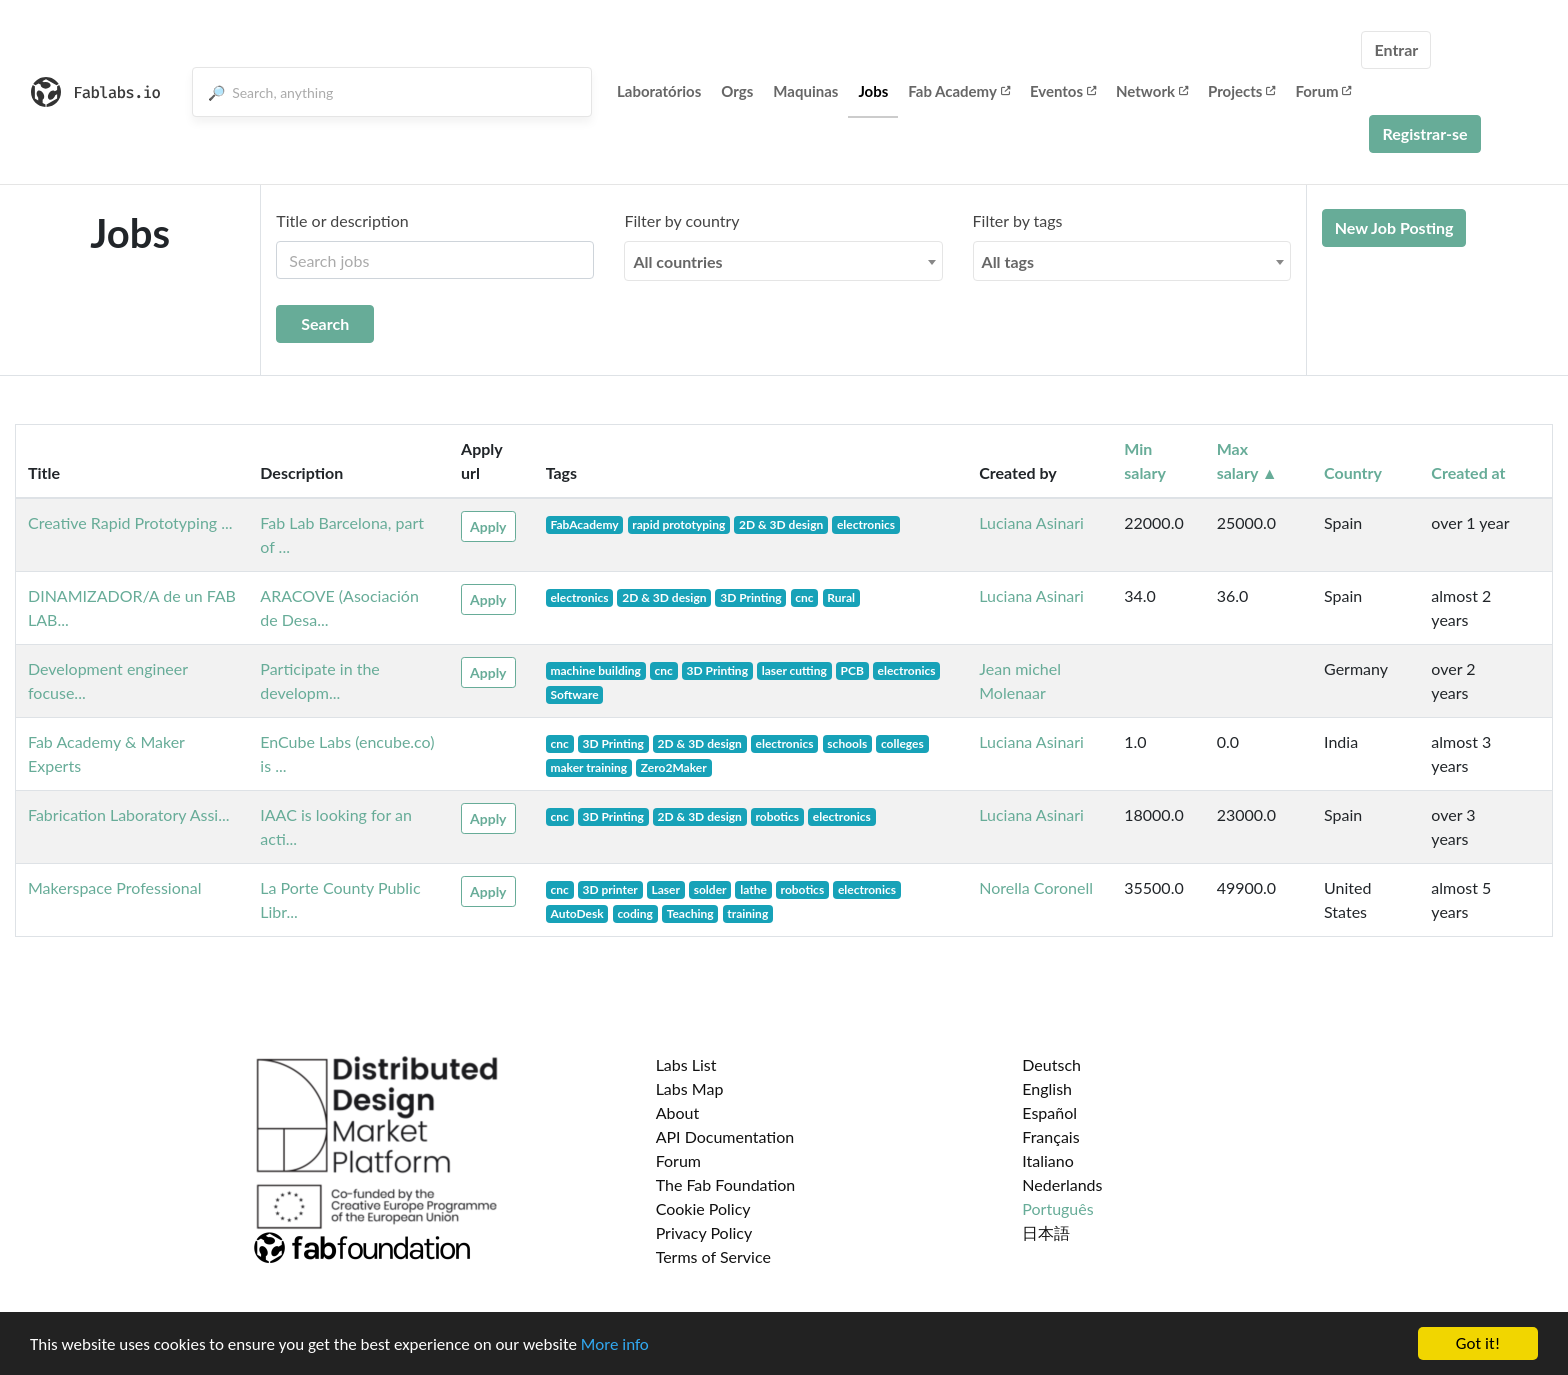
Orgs (737, 91)
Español (1049, 1112)
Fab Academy (959, 91)
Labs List (686, 1064)
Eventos (1063, 91)
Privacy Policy (704, 1232)
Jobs (873, 91)
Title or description (342, 220)
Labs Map (690, 1088)
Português (1057, 1208)
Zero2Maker (674, 767)
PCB (852, 670)
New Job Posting (1394, 227)
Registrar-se (1424, 133)
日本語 (1046, 1232)
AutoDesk (576, 913)
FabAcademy (584, 524)
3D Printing (750, 597)
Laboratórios (659, 91)
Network (1152, 91)
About (678, 1112)
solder (710, 889)
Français (1050, 1136)
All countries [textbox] (677, 261)
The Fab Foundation (726, 1184)
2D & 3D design (781, 524)
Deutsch (1051, 1064)
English (1047, 1088)
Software (574, 694)
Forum (1323, 91)
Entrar (1396, 49)
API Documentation (725, 1136)
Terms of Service (713, 1256)
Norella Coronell (1036, 887)
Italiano (1048, 1160)
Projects (1241, 91)
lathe (753, 889)
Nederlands (1062, 1184)
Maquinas (805, 91)
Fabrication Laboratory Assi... (129, 814)
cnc (804, 597)
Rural (841, 597)
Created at (1468, 472)
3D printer (609, 889)
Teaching (690, 913)
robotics (778, 816)
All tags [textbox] (1008, 261)
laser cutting (794, 670)
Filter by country (681, 220)
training (747, 913)
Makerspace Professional (114, 887)
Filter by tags (1018, 220)
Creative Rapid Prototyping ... (130, 522)
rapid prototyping (678, 524)
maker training (588, 767)
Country (1353, 472)
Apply (488, 526)
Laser (666, 889)
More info (615, 1345)
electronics (866, 524)
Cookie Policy (703, 1208)
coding (635, 913)
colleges (902, 743)
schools (847, 743)
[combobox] (783, 261)
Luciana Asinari (1031, 522)
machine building (595, 670)
